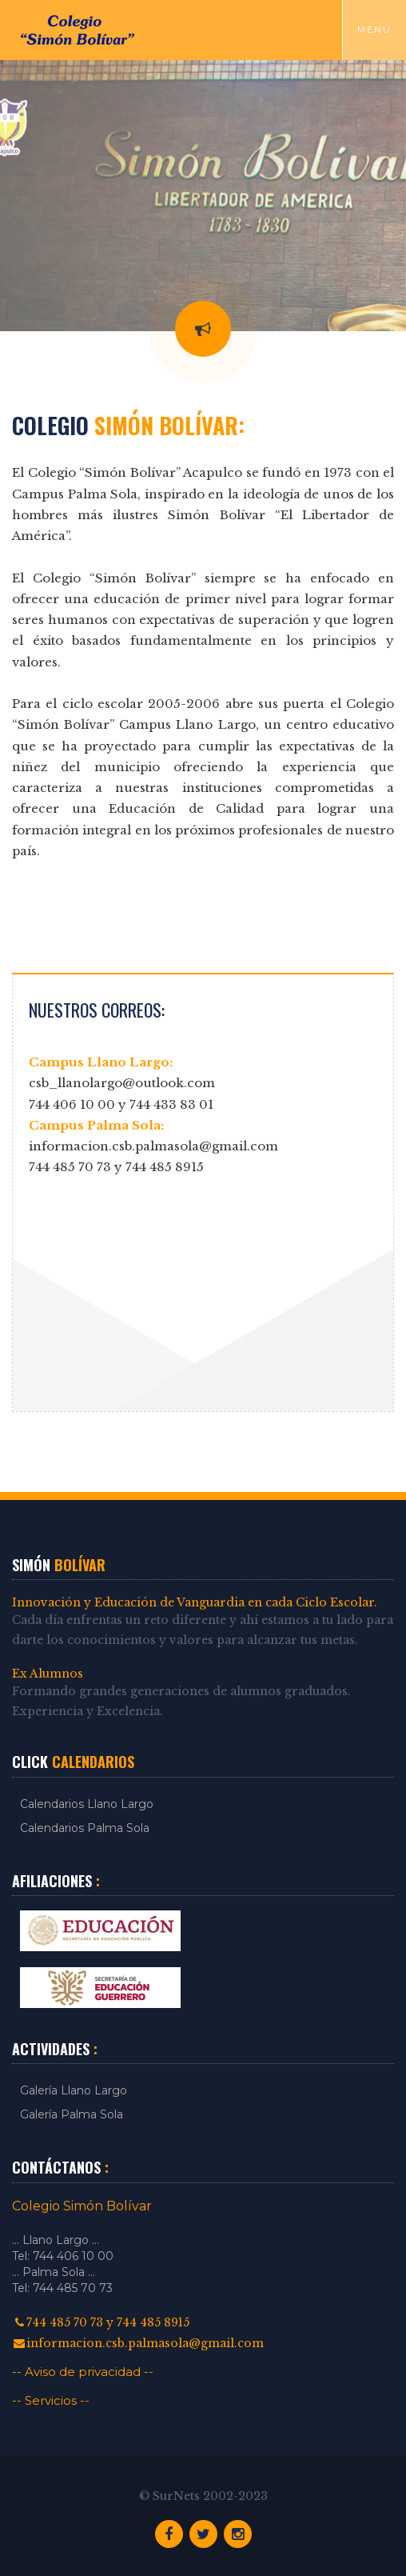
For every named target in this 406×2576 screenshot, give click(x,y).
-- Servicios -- (51, 2400)
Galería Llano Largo (73, 2090)
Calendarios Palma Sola (84, 1828)
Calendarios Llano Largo (86, 1804)
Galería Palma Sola (71, 2114)
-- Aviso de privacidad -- (82, 2371)
